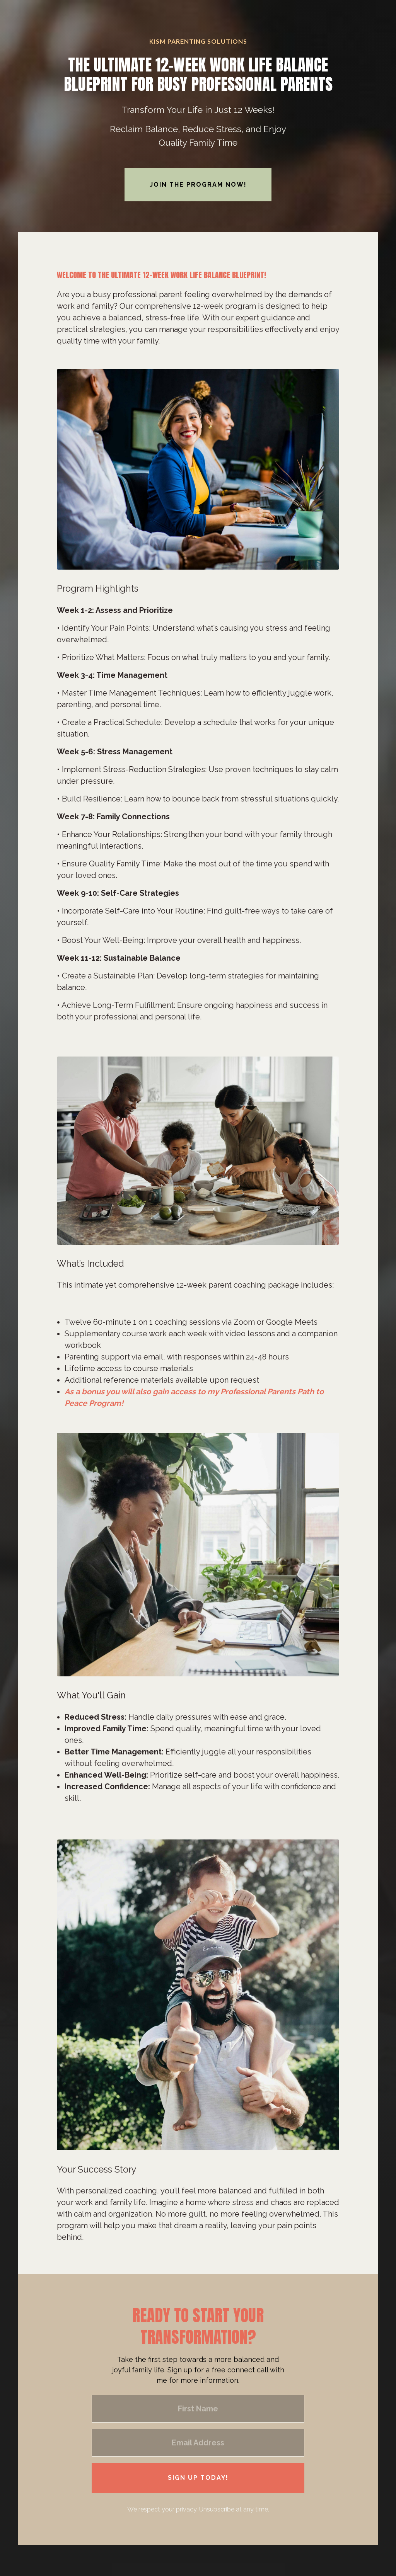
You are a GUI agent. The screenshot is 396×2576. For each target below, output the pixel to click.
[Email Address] (198, 2443)
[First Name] (198, 2409)
